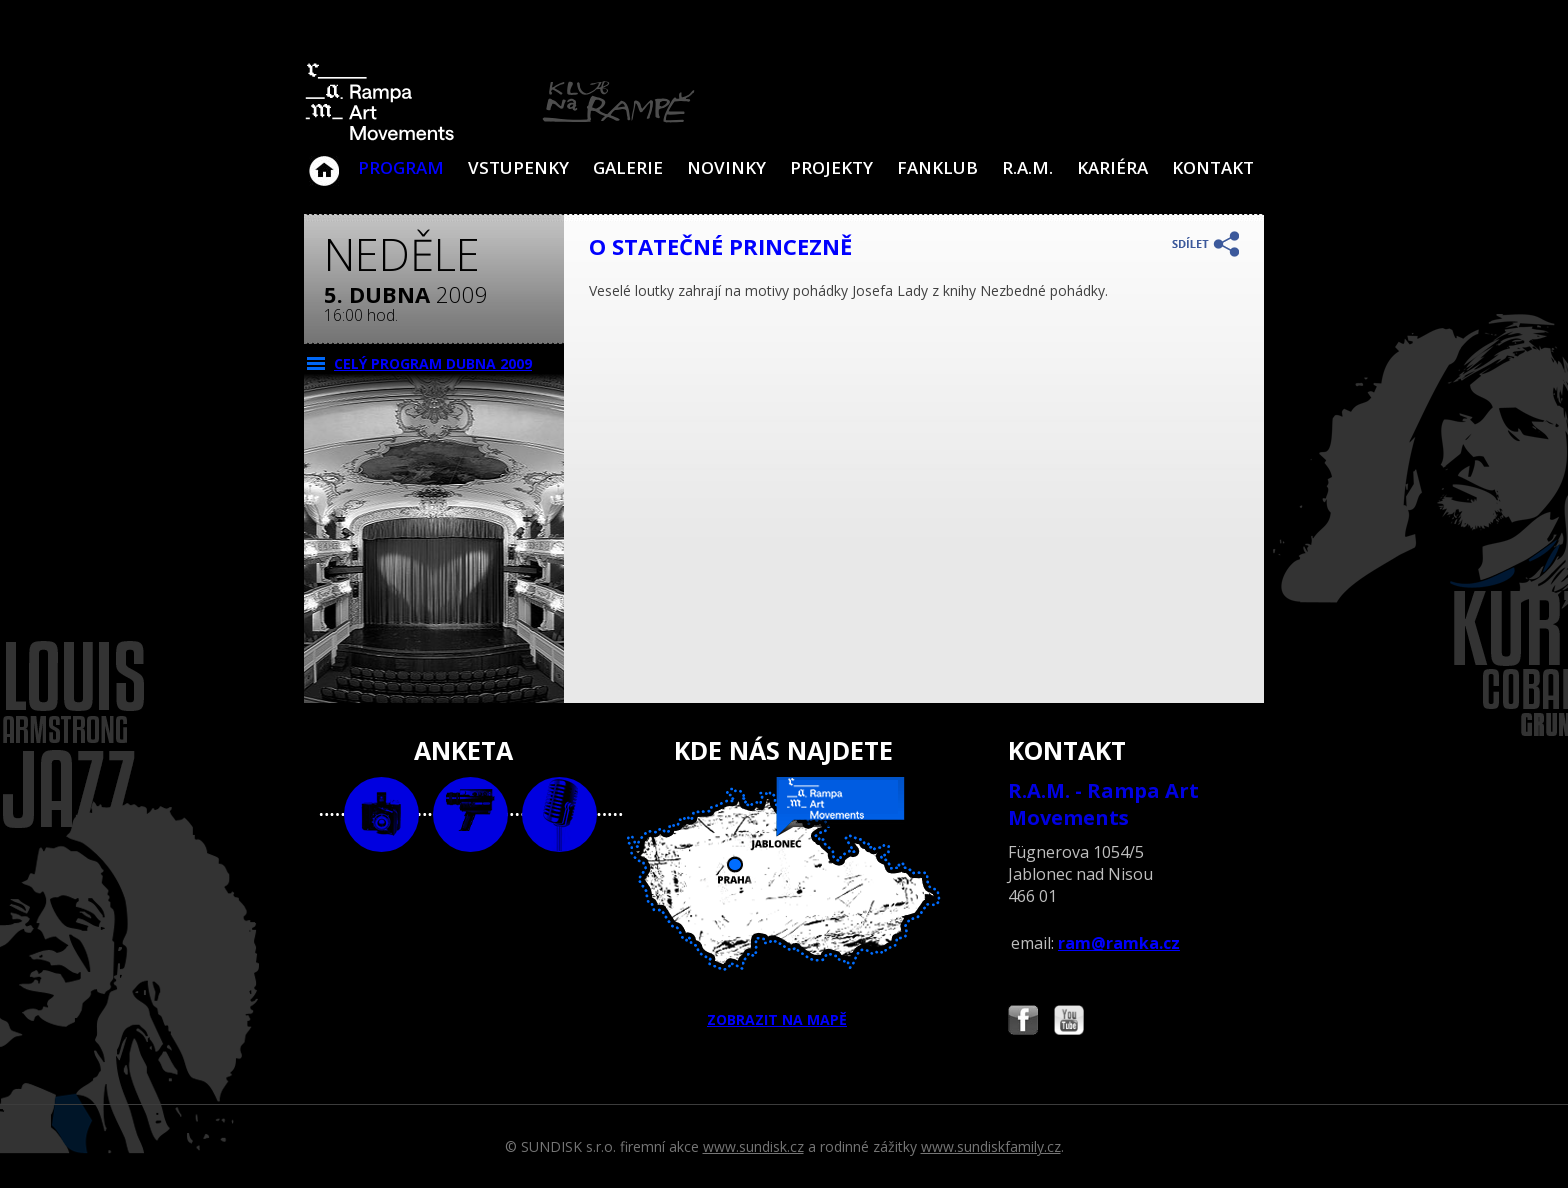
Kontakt (1213, 167)
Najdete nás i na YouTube (1069, 1022)
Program (401, 167)
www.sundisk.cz (753, 1146)
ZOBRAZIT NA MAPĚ (784, 903)
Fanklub (937, 167)
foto (381, 814)
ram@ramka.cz (1119, 943)
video (470, 814)
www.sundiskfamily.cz (991, 1146)
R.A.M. (1027, 167)
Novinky (726, 167)
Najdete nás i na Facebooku (1023, 1022)
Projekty (831, 167)
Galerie (628, 167)
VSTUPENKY (518, 167)
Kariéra (1112, 167)
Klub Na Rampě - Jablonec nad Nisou (324, 161)
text (559, 814)
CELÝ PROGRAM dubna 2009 (433, 363)
